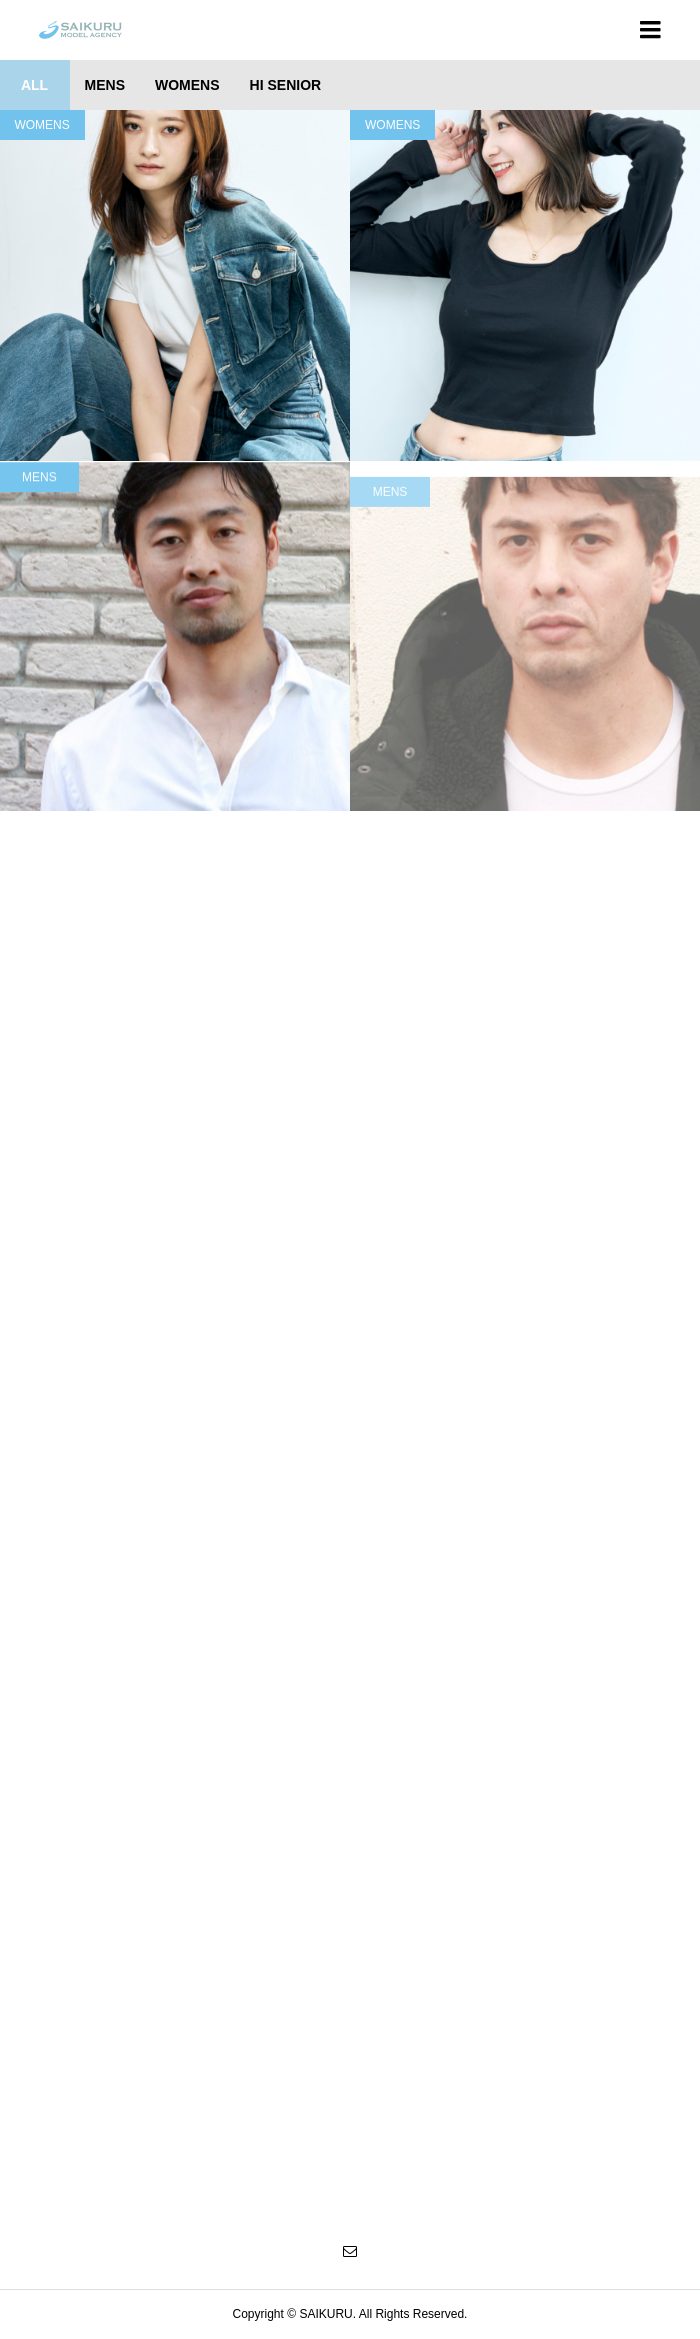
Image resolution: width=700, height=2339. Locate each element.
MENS (390, 521)
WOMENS (392, 125)
